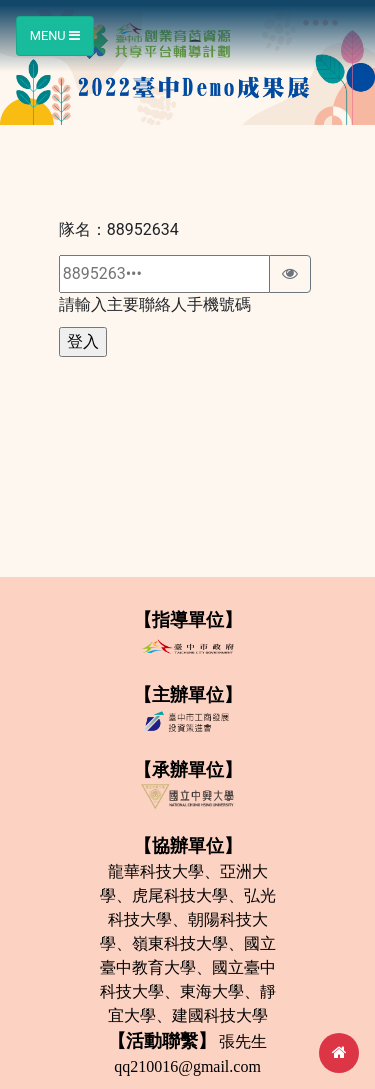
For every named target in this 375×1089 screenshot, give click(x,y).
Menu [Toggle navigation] (55, 35)
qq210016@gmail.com (187, 1066)
